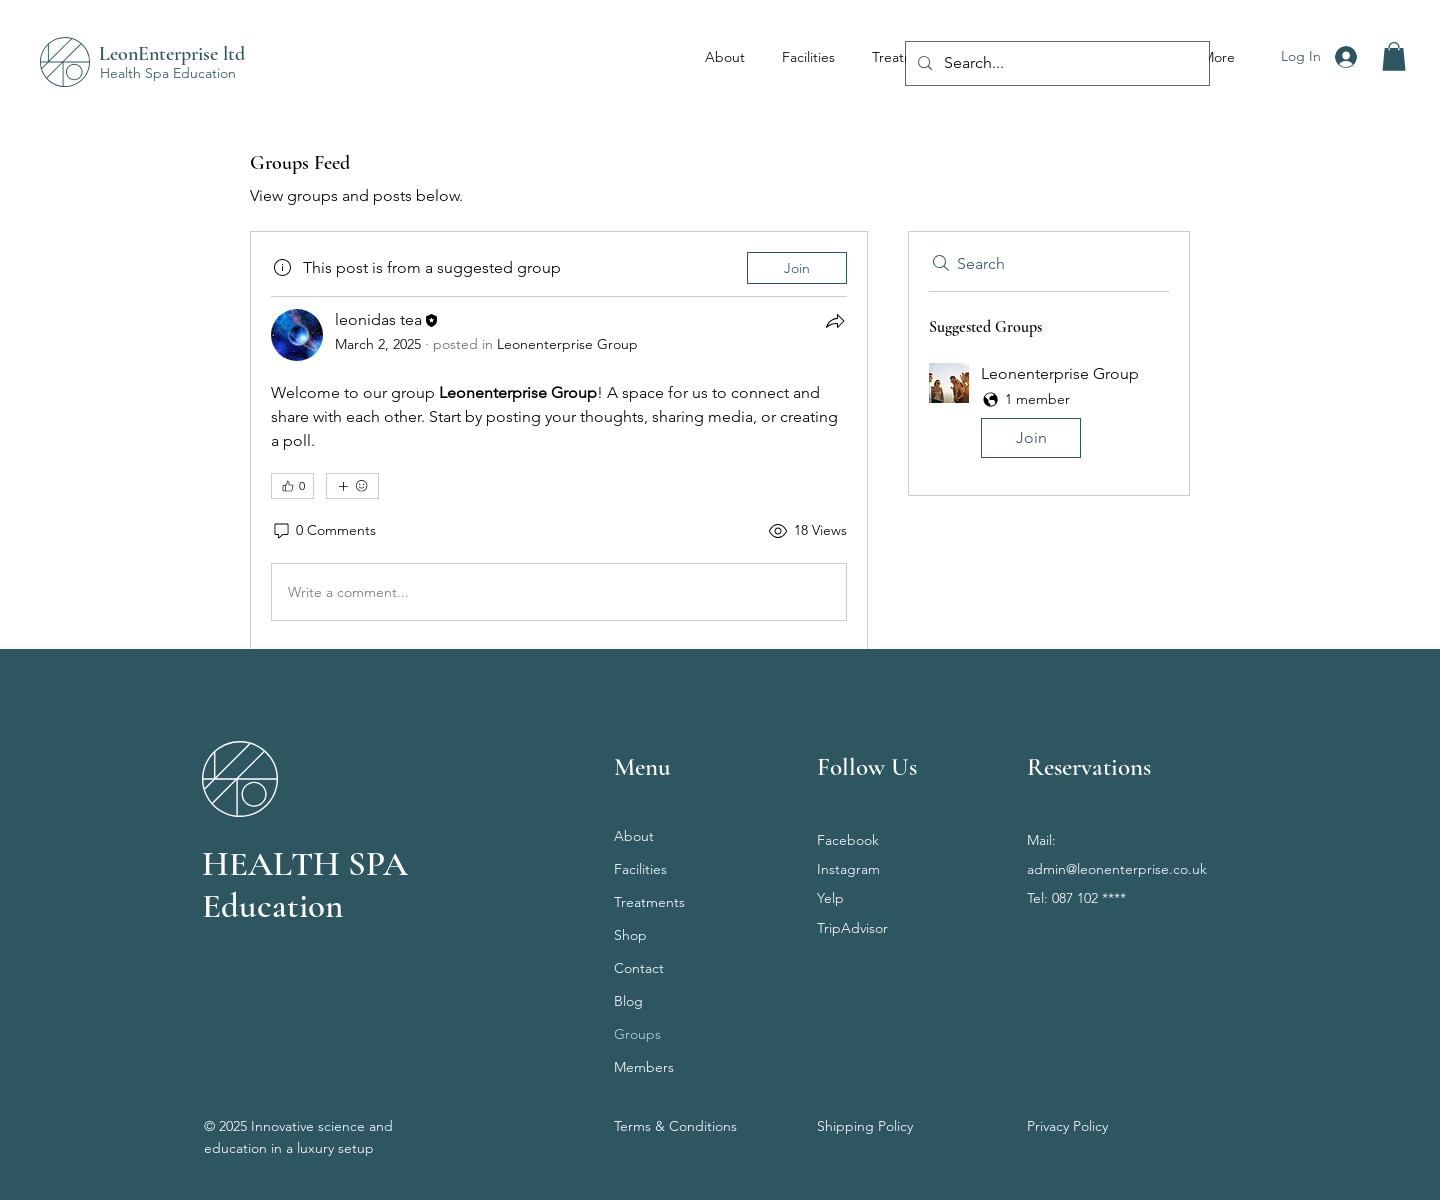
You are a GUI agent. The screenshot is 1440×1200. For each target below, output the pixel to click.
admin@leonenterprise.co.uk (1117, 869)
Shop (630, 935)
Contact (639, 968)
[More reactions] (352, 486)
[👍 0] (292, 486)
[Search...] (1055, 63)
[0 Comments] (323, 531)
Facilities (640, 869)
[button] (1394, 56)
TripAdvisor (852, 928)
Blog (628, 1001)
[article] (559, 440)
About (634, 836)
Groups (637, 1034)
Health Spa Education (168, 73)
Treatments (649, 902)
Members (644, 1067)
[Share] (835, 321)
